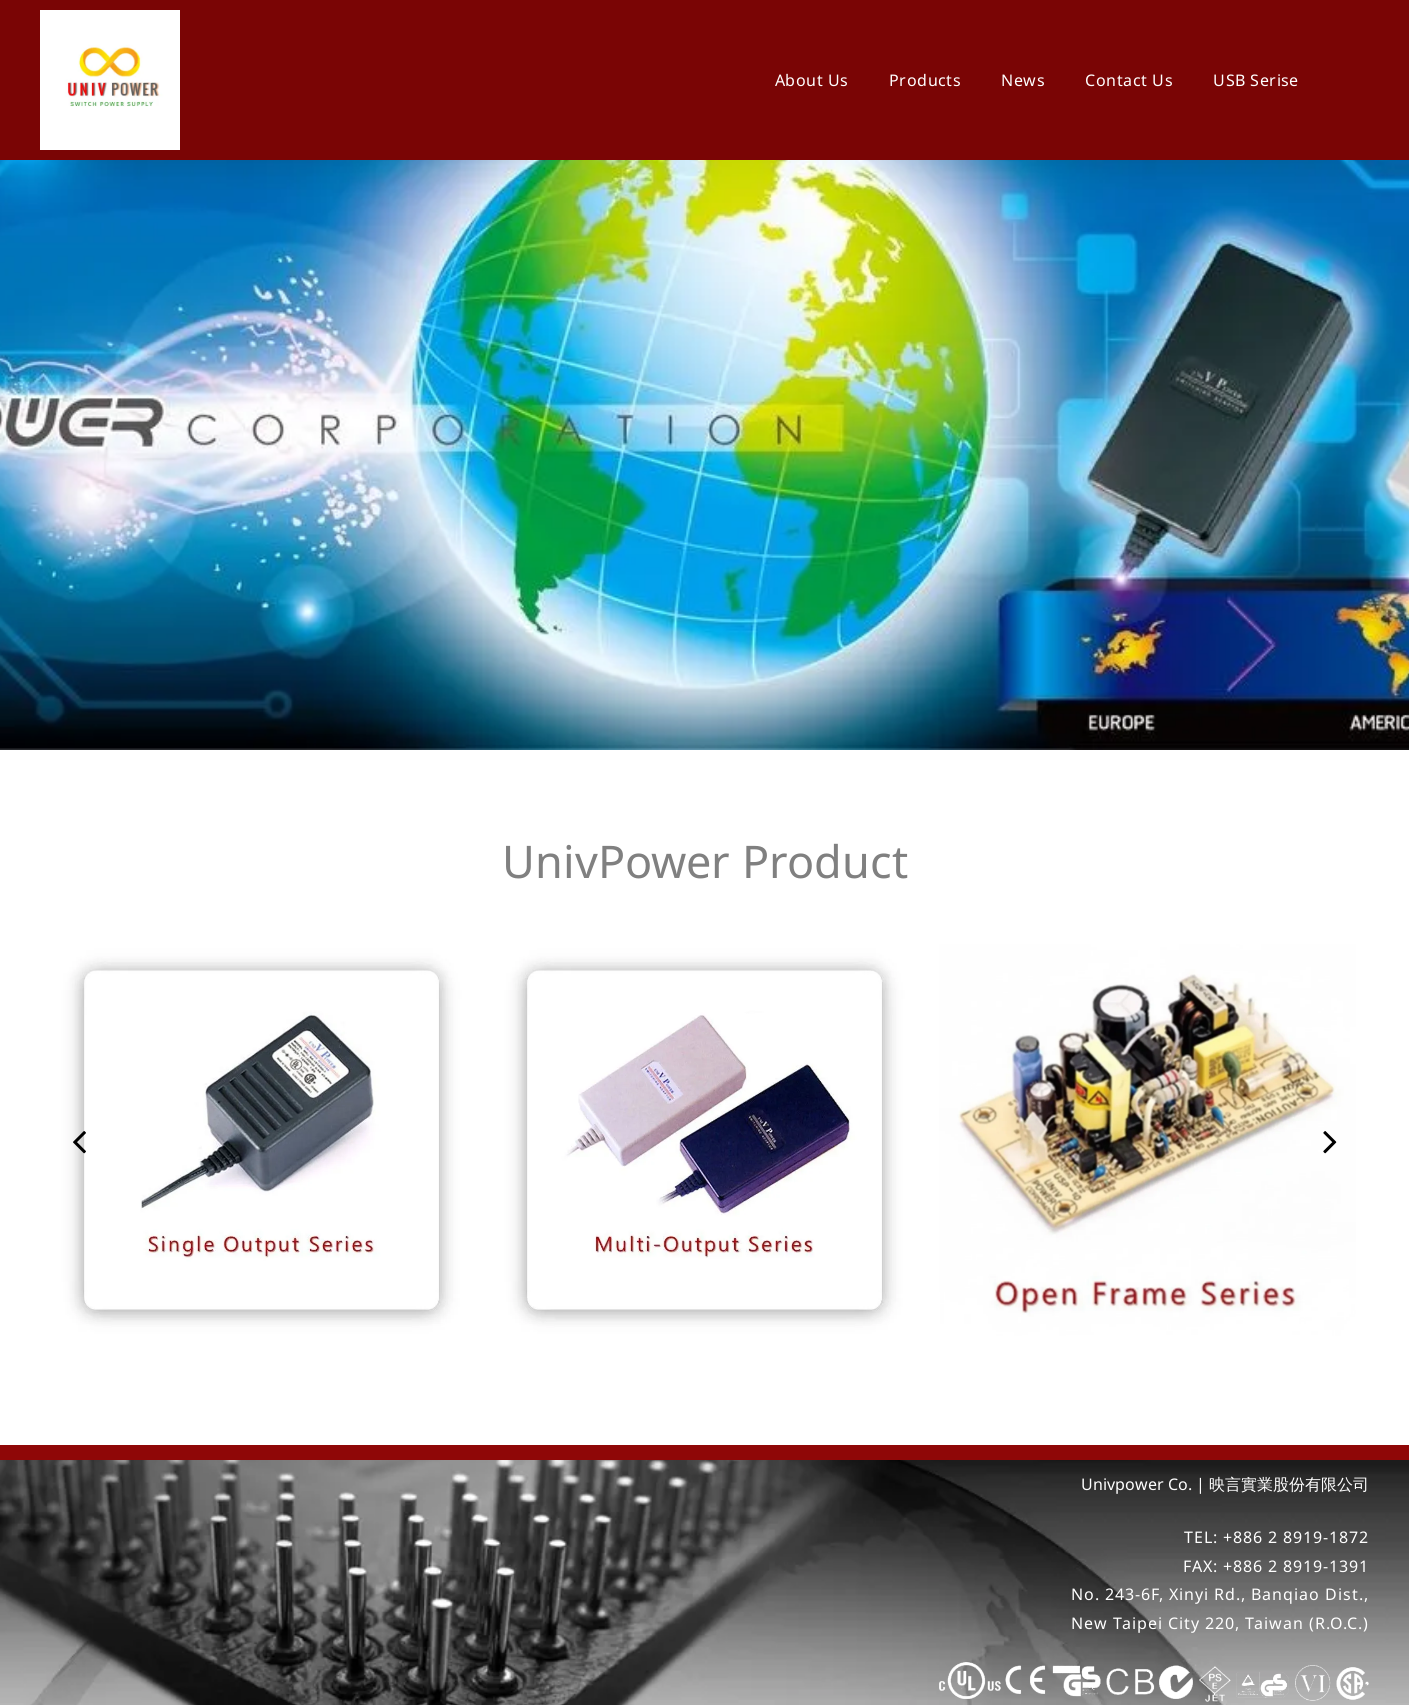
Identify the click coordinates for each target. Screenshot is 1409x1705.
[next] (1330, 1090)
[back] (79, 1090)
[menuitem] (812, 80)
